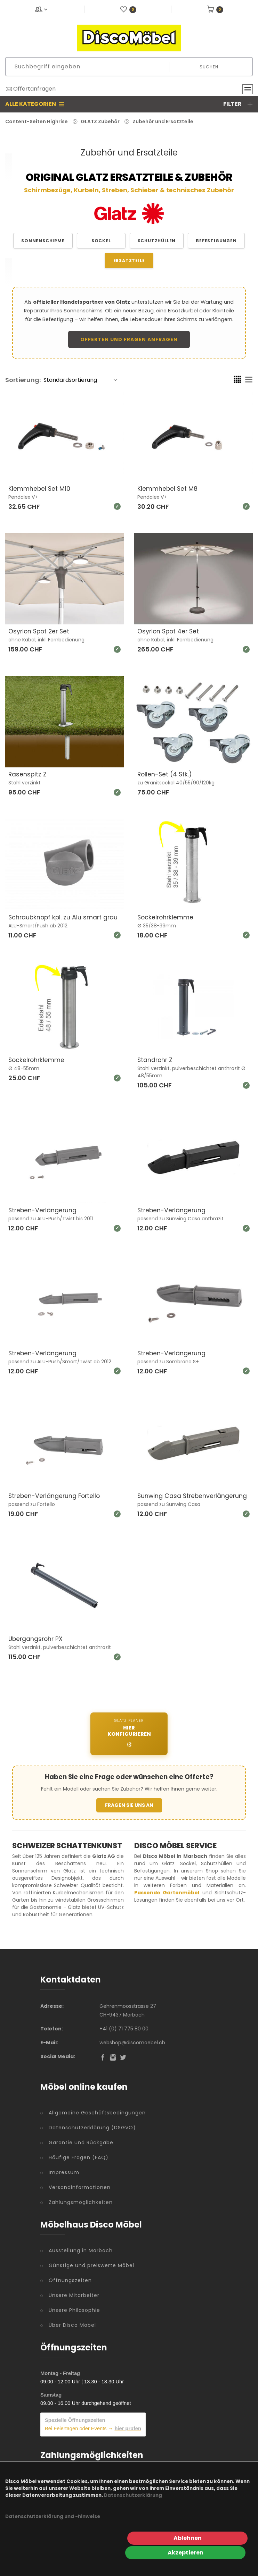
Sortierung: (23, 380)
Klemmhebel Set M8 (167, 488)
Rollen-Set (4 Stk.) (165, 773)
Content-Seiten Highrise (36, 121)
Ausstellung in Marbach (81, 2249)
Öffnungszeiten (70, 2278)
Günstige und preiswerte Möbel (91, 2264)
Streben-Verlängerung (43, 1209)
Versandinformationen (80, 2186)
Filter (238, 104)
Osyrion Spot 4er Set (169, 631)
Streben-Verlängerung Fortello (55, 1495)
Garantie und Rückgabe (81, 2141)
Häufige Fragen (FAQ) (78, 2156)
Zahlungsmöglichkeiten (81, 2201)
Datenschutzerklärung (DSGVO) (92, 2126)
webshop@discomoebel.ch (132, 2041)
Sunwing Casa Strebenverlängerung (193, 1495)
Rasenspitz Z (27, 773)
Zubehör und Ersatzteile (162, 121)
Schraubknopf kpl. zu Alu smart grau (64, 916)
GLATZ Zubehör (100, 121)
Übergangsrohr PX (36, 1637)
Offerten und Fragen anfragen (129, 339)
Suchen (209, 67)
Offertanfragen (30, 89)
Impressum (64, 2171)
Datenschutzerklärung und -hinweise (52, 2531)
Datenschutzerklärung (133, 2510)
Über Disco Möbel (72, 2323)
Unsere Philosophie (74, 2308)
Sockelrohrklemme (166, 916)
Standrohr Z (155, 1059)
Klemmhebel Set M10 (39, 488)
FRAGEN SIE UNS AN (129, 1803)
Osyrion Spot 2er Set (40, 631)
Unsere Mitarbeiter (74, 2293)
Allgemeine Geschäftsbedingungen (97, 2111)
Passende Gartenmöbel (166, 1891)
